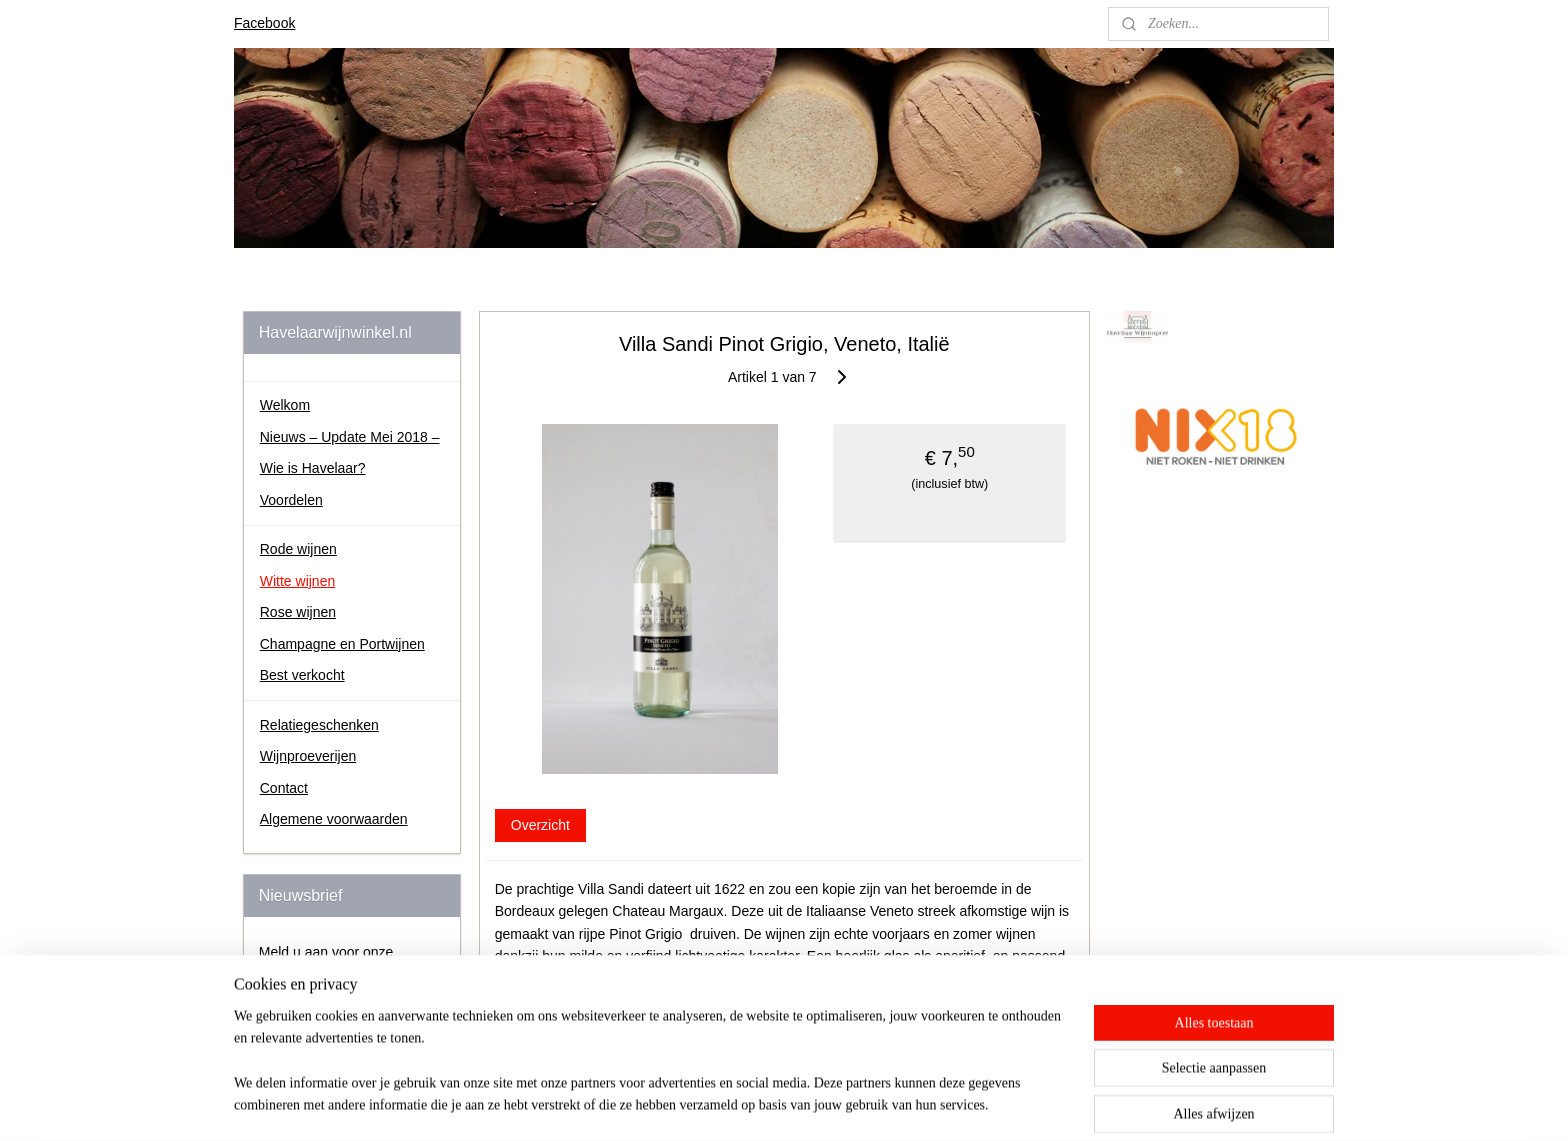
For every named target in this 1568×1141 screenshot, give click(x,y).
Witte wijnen (297, 581)
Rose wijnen (298, 612)
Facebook (264, 23)
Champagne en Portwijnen (342, 644)
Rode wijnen (298, 549)
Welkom (285, 405)
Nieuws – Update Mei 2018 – (350, 437)
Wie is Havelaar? (313, 468)
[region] (652, 1073)
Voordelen (291, 500)
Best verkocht (302, 675)
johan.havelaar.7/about (1186, 523)
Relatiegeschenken (319, 725)
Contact (284, 788)
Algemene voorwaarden (334, 819)
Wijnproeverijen (308, 756)
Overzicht (539, 825)
